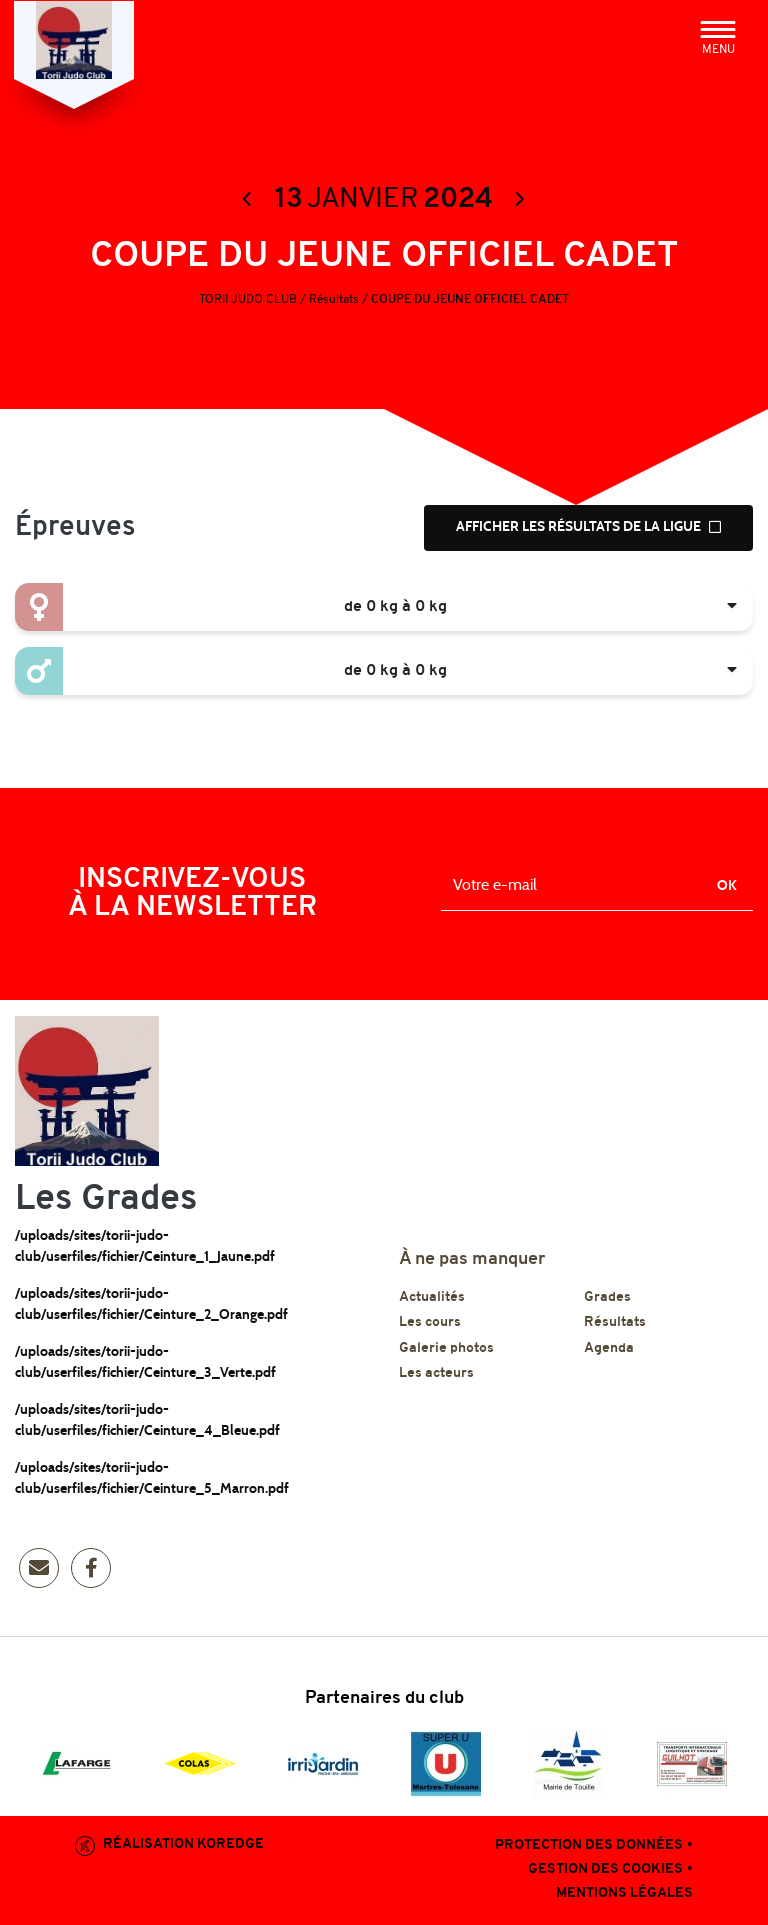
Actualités (432, 1301)
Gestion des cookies (605, 1874)
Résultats (615, 1327)
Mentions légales (624, 1898)
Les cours (430, 1327)
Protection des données (589, 1850)
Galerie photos (446, 1352)
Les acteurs (436, 1378)
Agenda (609, 1352)
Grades (607, 1301)
